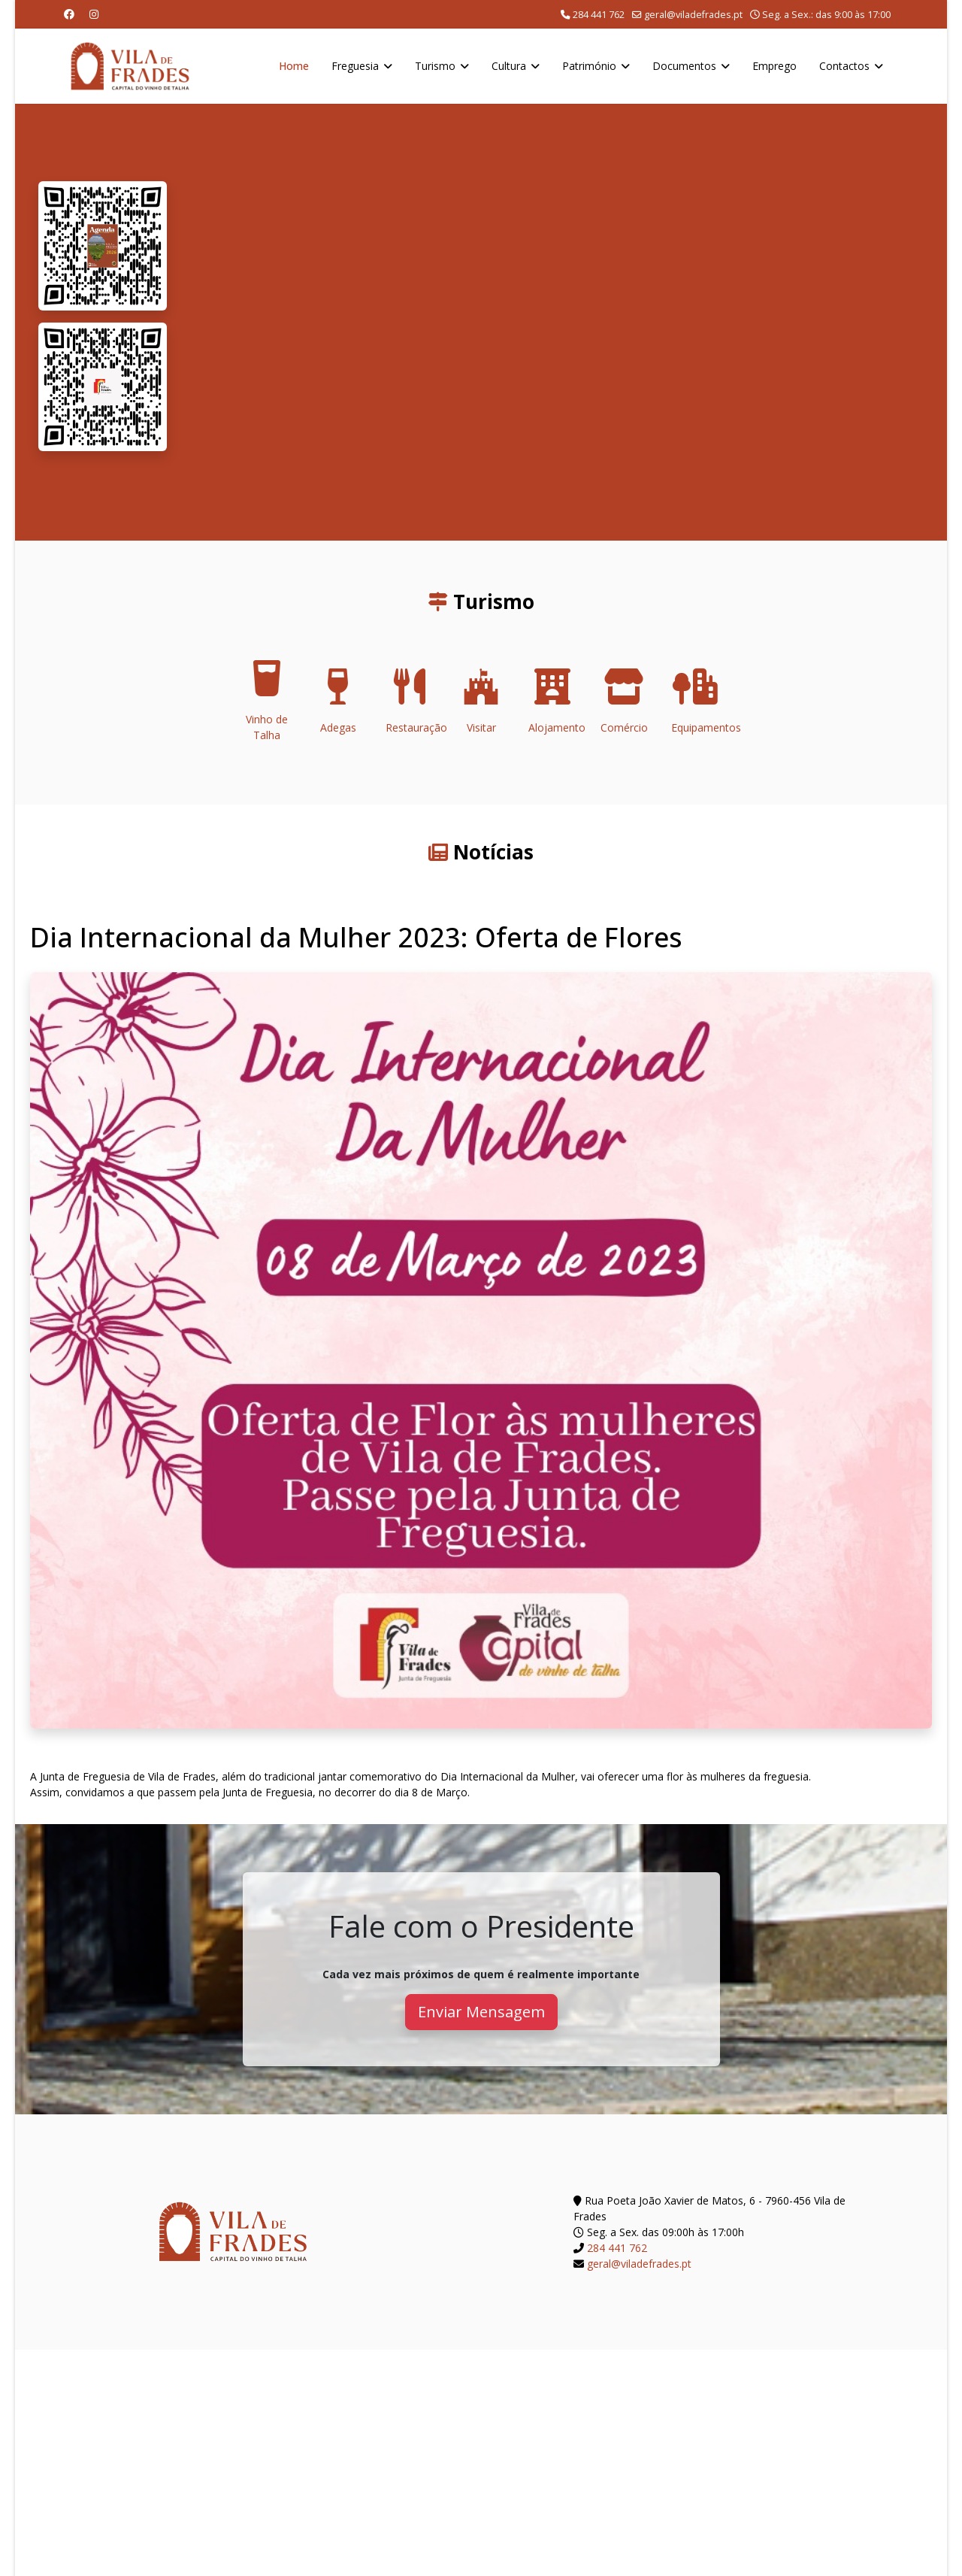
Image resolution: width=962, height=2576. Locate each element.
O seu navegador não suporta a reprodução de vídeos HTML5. (556, 322)
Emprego (774, 66)
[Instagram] (93, 14)
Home (294, 66)
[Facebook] (69, 14)
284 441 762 (599, 14)
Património (589, 66)
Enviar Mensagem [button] (481, 2012)
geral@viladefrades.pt (693, 14)
